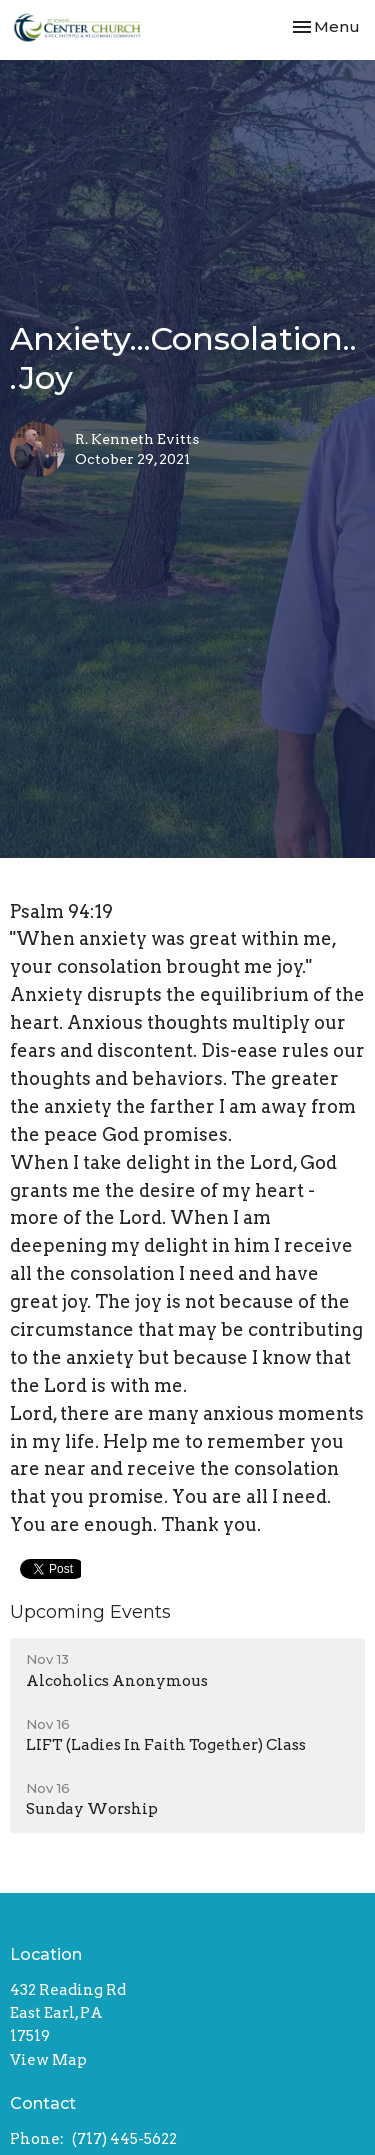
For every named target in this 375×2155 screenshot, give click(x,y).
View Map (48, 2060)
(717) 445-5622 (124, 2139)
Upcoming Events (90, 1612)
